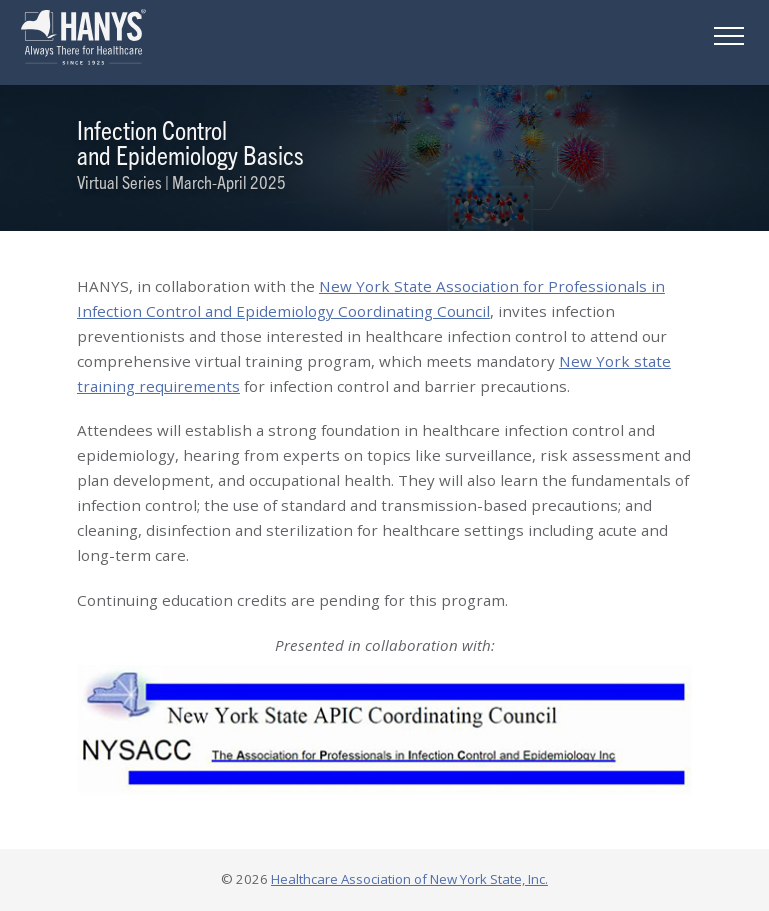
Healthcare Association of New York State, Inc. (409, 879)
